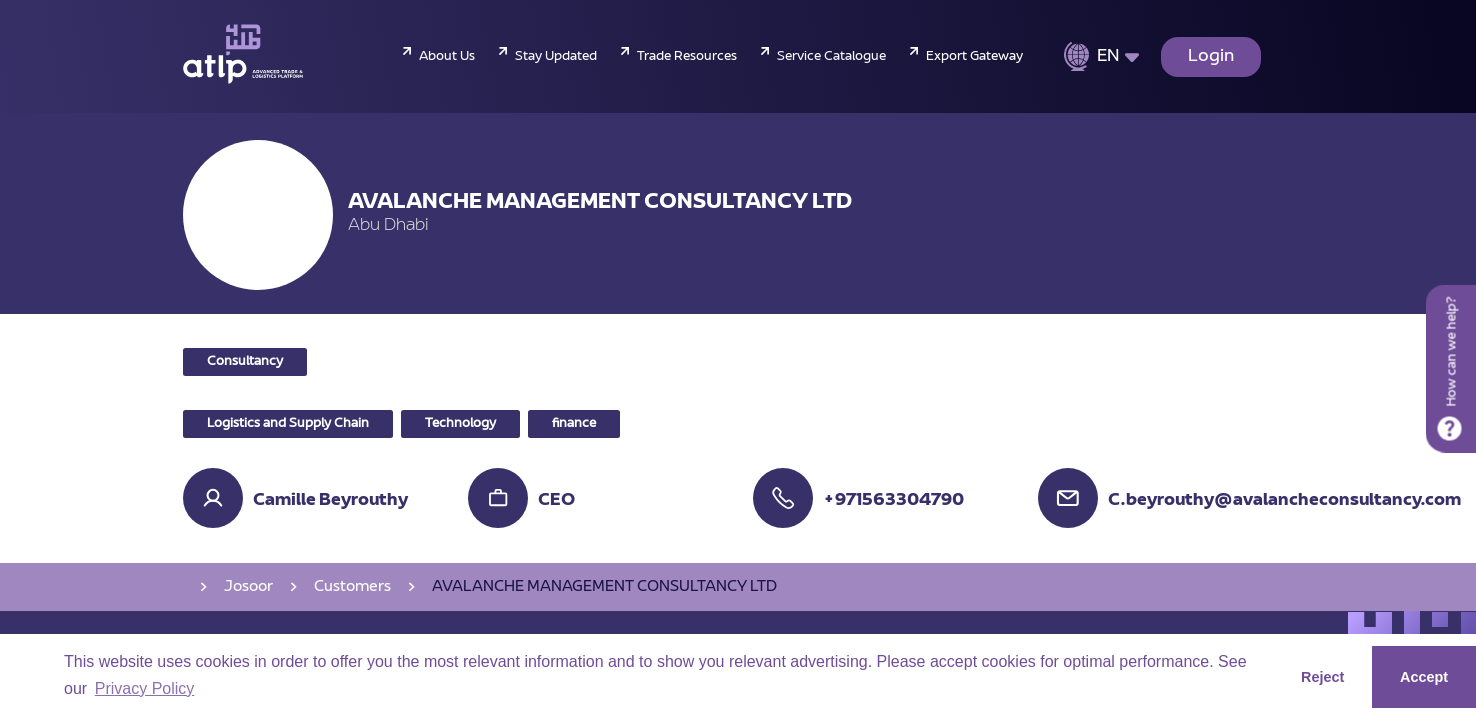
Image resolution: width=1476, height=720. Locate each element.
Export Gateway (974, 57)
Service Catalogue (831, 57)
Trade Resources (687, 57)
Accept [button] (1424, 677)
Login (1211, 57)
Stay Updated (556, 57)
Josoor (248, 587)
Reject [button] (1322, 677)
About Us (447, 57)
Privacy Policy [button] (145, 688)
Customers (352, 587)
